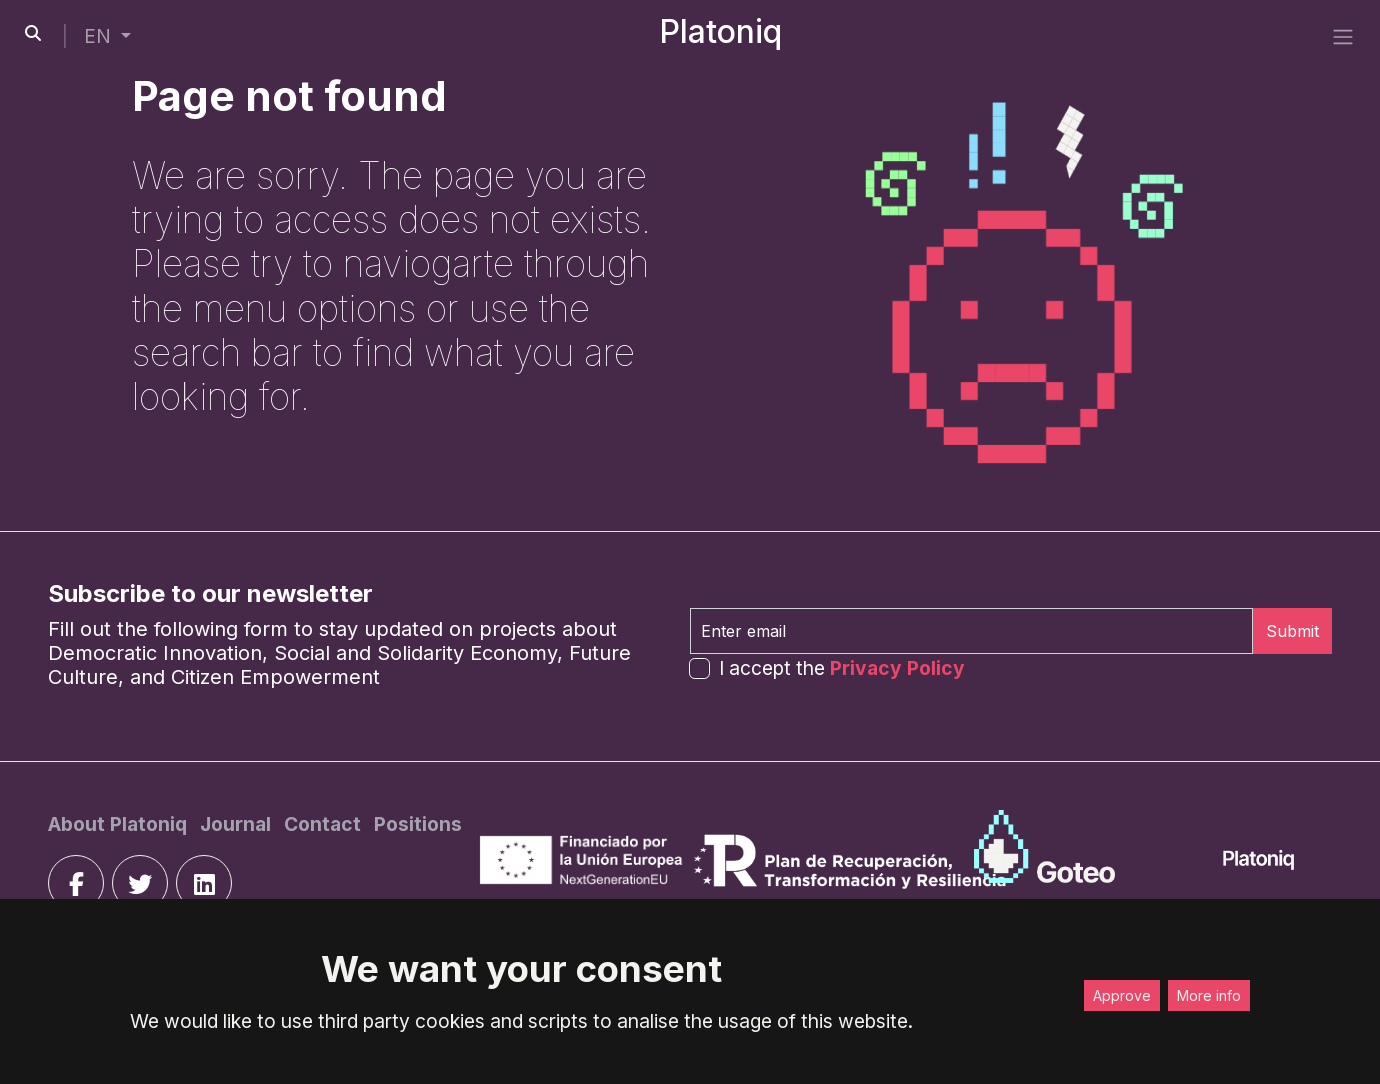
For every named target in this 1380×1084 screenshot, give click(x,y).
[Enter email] (971, 631)
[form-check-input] (699, 668)
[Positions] (418, 824)
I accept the (842, 668)
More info (1209, 995)
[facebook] (76, 883)
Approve (1122, 995)
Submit (1292, 631)
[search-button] (33, 33)
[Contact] (325, 824)
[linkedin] (204, 883)
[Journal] (238, 824)
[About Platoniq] (120, 824)
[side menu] (1343, 36)
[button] (107, 36)
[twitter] (140, 883)
